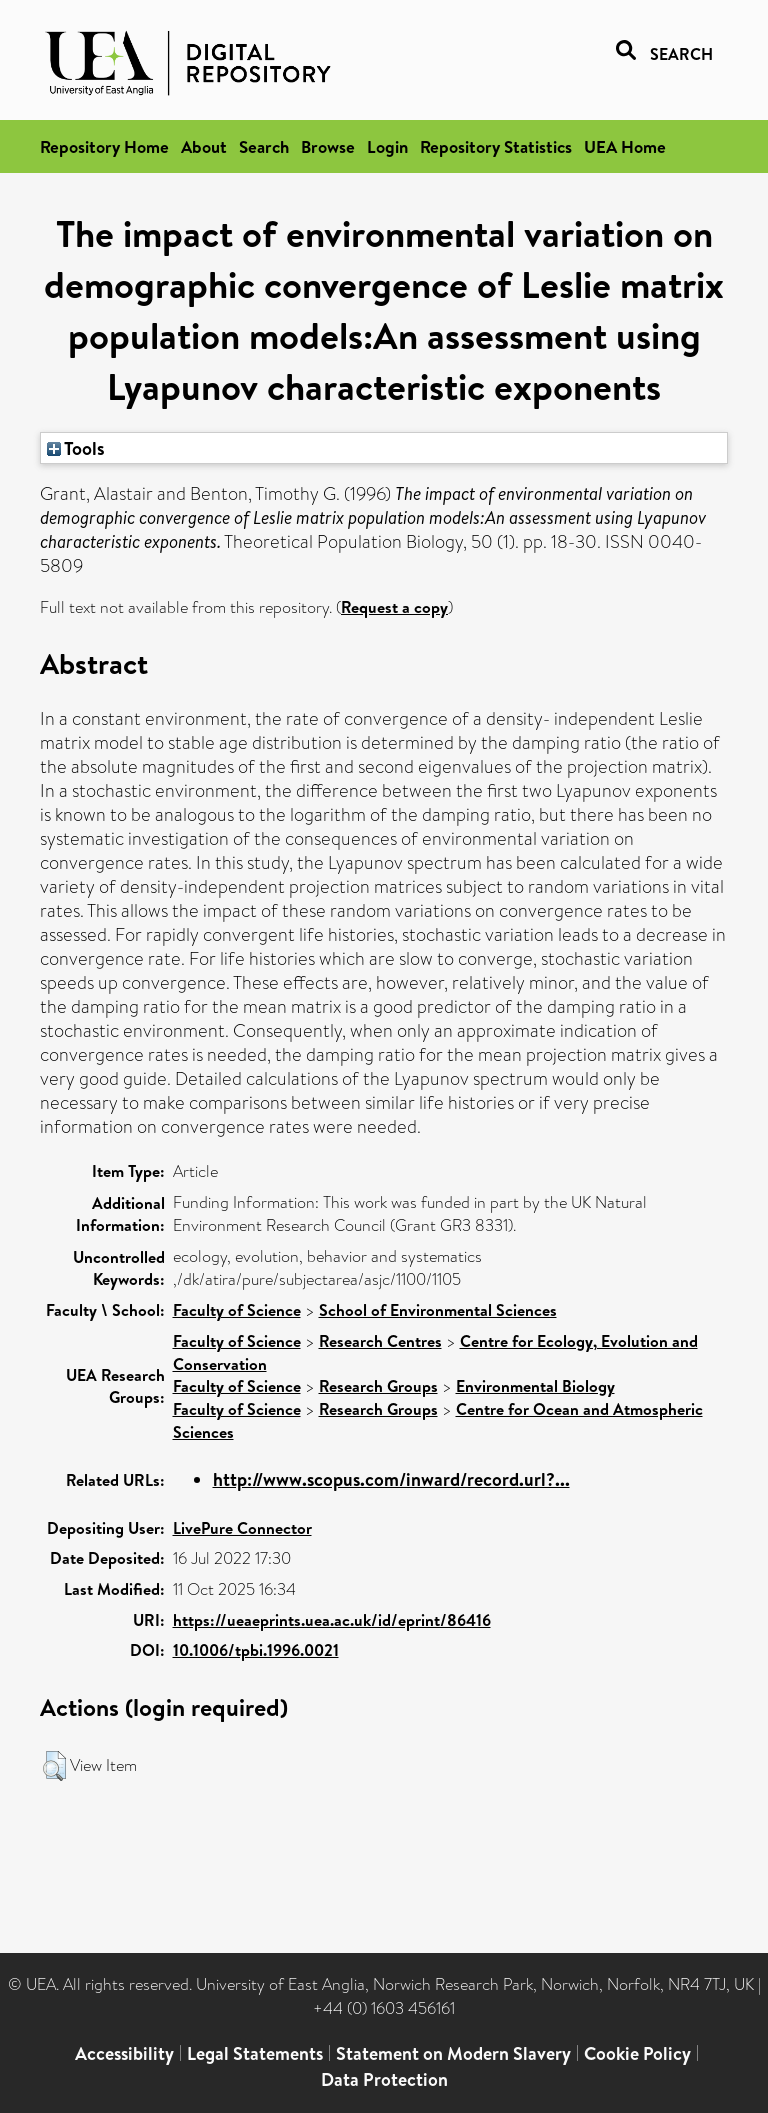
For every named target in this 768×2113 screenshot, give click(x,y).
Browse (328, 146)
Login (387, 146)
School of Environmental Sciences (438, 1310)
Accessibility (124, 2053)
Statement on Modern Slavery (453, 2053)
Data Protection (384, 2079)
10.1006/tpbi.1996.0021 (256, 1650)
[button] (54, 1766)
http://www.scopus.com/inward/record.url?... (391, 1479)
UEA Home (625, 146)
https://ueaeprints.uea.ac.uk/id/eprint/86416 (332, 1620)
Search (264, 146)
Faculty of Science (237, 1310)
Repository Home (104, 146)
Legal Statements (255, 2053)
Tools (76, 448)
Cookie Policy (637, 2053)
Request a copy (394, 607)
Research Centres (380, 1341)
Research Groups (378, 1386)
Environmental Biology (535, 1386)
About (204, 146)
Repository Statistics (496, 146)
